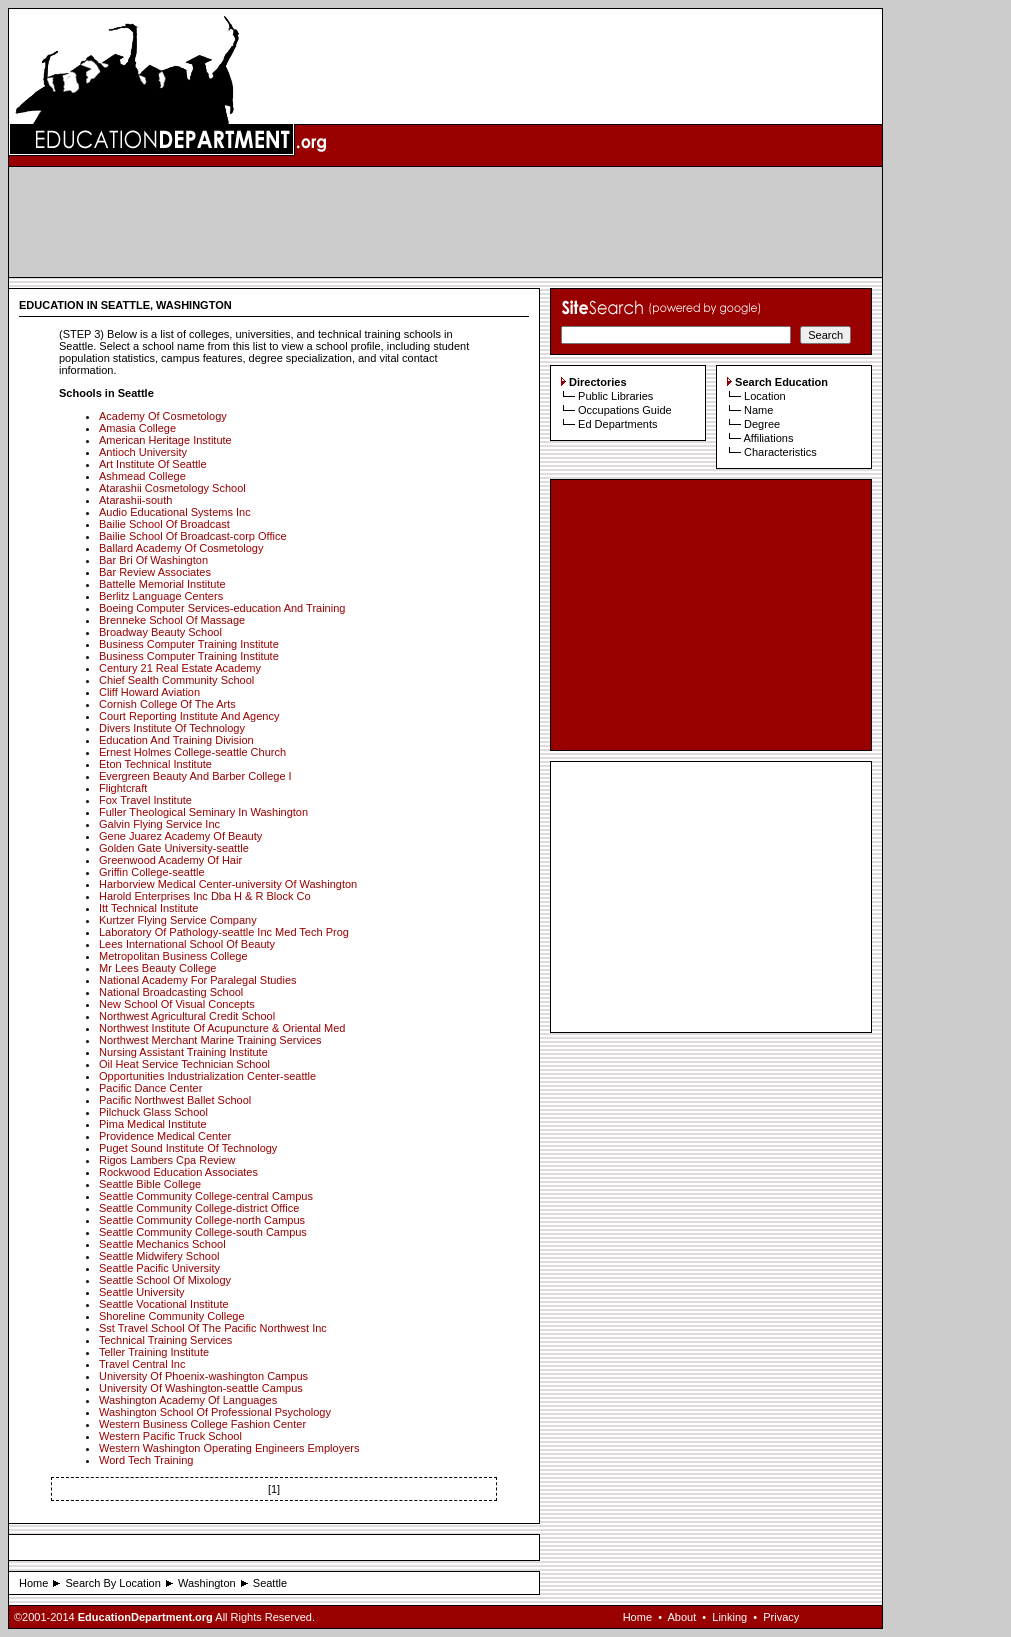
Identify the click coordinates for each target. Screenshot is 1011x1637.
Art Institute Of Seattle (153, 464)
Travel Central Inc (142, 1364)
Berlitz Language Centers (161, 596)
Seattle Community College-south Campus (203, 1232)
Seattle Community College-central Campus (206, 1196)
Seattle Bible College (150, 1184)
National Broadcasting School (171, 992)
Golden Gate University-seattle (174, 848)
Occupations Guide (625, 410)
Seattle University (142, 1292)
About (681, 1617)
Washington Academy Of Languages (188, 1400)
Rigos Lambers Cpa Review (167, 1160)
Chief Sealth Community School (176, 680)
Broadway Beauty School (160, 632)
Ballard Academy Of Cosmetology (181, 548)
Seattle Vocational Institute (164, 1304)
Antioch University (143, 452)
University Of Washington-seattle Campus (201, 1388)
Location (765, 396)
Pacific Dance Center (150, 1088)
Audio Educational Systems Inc (175, 512)
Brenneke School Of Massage (172, 620)
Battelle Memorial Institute (162, 584)
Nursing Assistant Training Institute (183, 1052)
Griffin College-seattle (152, 872)
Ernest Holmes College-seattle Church (192, 752)
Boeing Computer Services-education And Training (222, 608)
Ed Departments (617, 424)
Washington (207, 1583)
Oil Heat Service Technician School (184, 1064)
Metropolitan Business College (173, 956)
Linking (729, 1617)
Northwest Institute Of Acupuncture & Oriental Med (222, 1028)
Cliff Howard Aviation (149, 692)
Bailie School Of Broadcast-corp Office (193, 536)
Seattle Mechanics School (162, 1244)
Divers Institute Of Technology (172, 728)
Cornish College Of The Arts (167, 704)
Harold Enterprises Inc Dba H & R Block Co (205, 896)
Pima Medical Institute (153, 1124)
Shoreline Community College (172, 1316)
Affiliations (768, 438)
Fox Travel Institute (145, 800)
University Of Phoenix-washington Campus (203, 1376)
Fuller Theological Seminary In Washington (203, 812)
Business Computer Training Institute (189, 644)
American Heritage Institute (165, 440)
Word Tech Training (146, 1460)
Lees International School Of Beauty (187, 944)
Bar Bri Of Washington (153, 560)
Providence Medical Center (165, 1136)
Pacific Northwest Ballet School (175, 1100)
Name (758, 410)
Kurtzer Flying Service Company (178, 920)
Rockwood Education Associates (178, 1172)
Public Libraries (615, 396)
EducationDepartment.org (145, 1617)
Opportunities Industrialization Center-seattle (207, 1076)
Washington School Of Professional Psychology (215, 1412)
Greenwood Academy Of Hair (170, 860)
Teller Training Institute (154, 1352)
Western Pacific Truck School (170, 1436)
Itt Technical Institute (148, 908)
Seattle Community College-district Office (199, 1208)
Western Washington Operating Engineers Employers (229, 1448)
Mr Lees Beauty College (157, 968)
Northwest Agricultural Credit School (187, 1016)
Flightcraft (123, 788)
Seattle (270, 1583)
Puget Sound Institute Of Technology (188, 1148)
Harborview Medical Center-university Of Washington (228, 884)
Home (33, 1583)
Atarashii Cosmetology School (172, 488)
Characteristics (780, 452)
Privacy (781, 1617)
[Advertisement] (446, 222)
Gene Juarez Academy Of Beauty (180, 836)
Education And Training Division (176, 740)
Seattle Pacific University (159, 1268)
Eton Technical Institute (155, 764)
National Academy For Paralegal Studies (198, 980)
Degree (762, 424)
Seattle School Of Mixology (165, 1280)
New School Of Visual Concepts (177, 1004)
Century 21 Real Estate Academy (180, 668)
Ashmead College (142, 476)
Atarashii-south (135, 500)
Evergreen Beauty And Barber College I (195, 776)
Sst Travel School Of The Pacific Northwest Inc (213, 1328)
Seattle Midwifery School (159, 1256)
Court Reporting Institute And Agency (189, 716)
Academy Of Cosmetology (163, 416)
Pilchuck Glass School (153, 1112)
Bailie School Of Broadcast (164, 524)
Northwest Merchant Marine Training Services (210, 1040)
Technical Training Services (165, 1340)
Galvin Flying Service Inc (159, 824)
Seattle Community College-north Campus (202, 1220)
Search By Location (112, 1583)
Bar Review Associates (155, 572)
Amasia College (137, 428)
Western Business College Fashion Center (202, 1424)
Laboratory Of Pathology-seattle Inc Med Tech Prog (224, 932)
